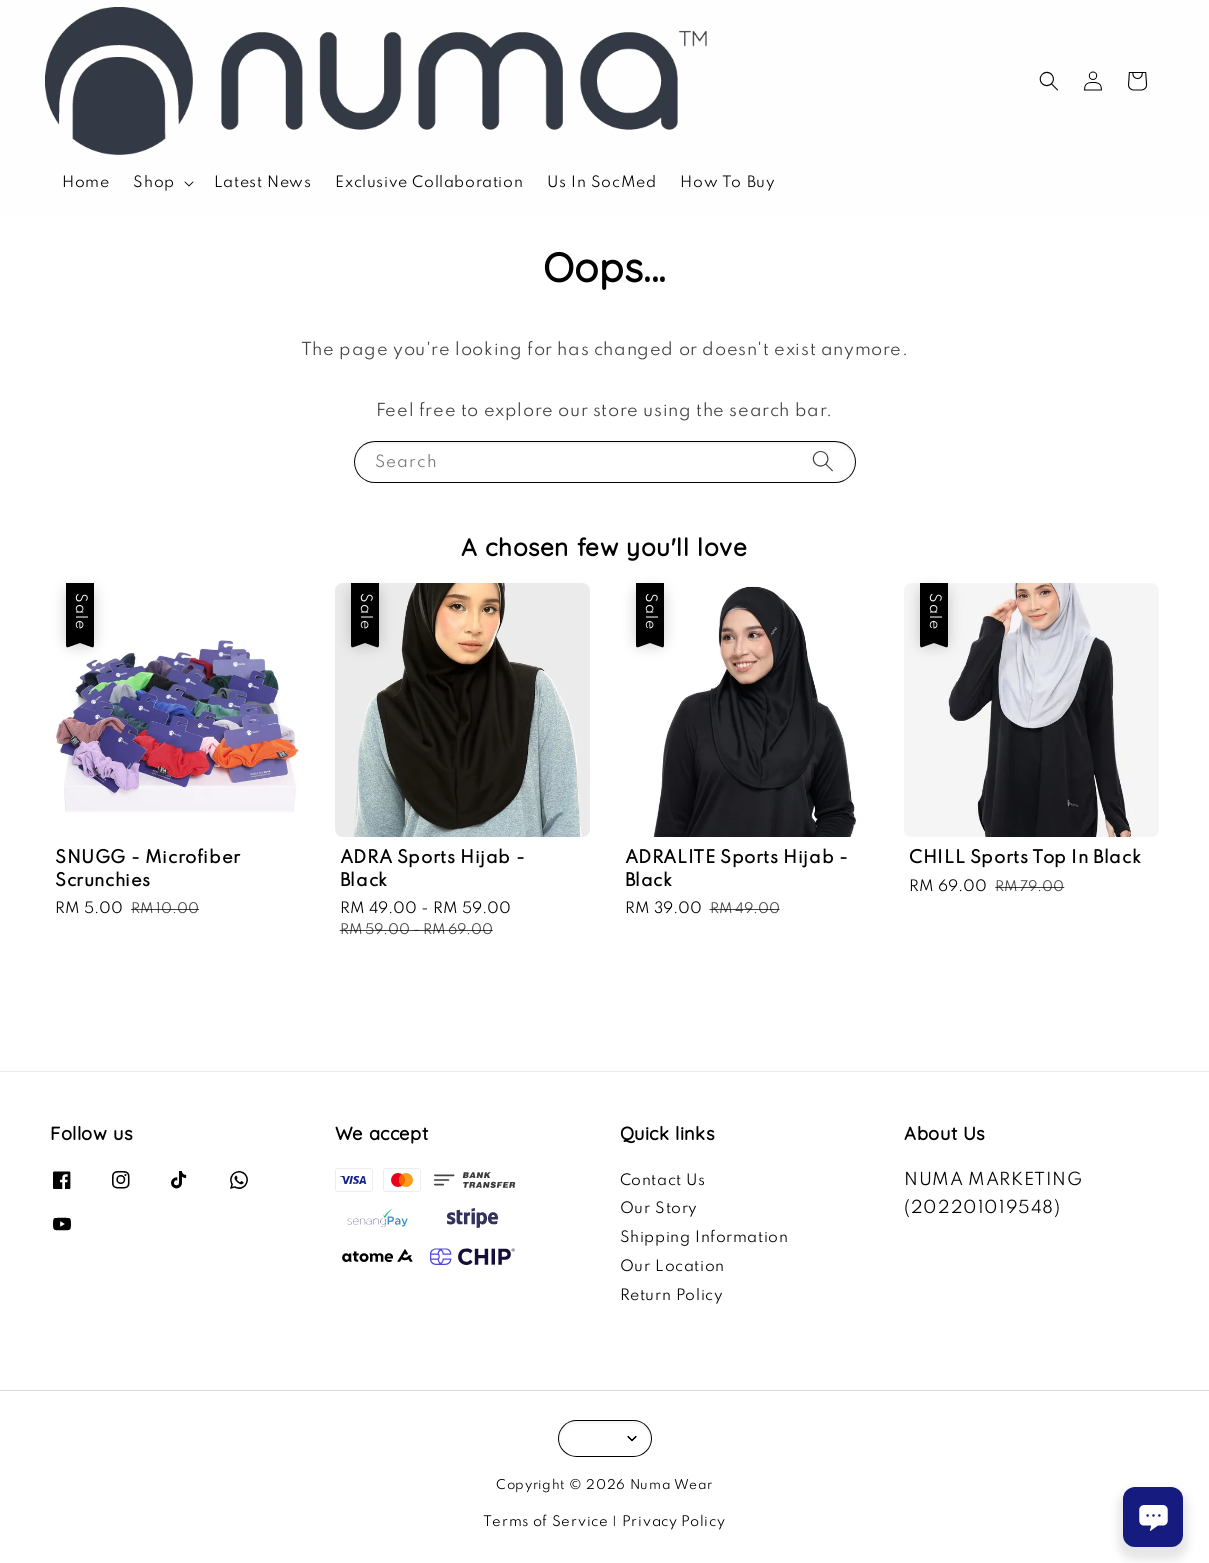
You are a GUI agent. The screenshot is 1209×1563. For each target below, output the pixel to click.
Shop (153, 183)
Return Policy (672, 1296)
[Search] (823, 461)
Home (85, 183)
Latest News (263, 183)
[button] (1049, 81)
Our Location (672, 1267)
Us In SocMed (601, 183)
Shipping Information (704, 1238)
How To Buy (727, 183)
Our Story (659, 1209)
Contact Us (663, 1181)
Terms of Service (545, 1522)
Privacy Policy (674, 1522)
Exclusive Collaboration (429, 183)
